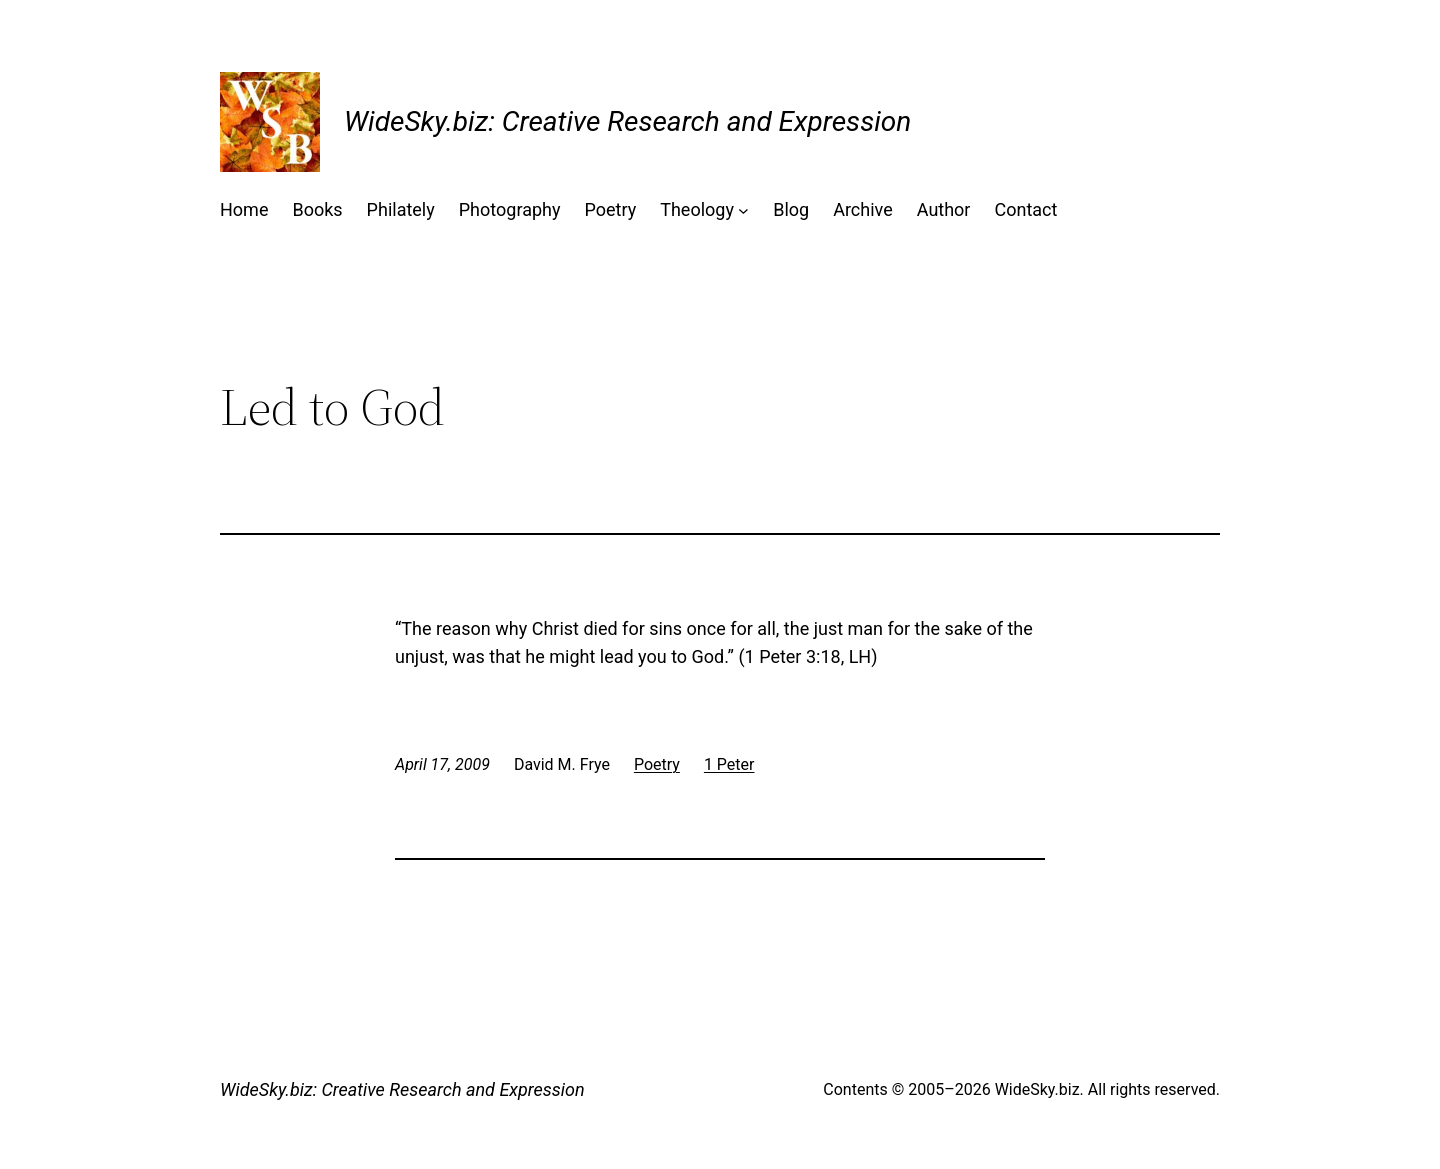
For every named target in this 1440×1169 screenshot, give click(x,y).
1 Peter (729, 764)
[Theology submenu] (743, 210)
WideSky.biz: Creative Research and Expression (627, 121)
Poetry (657, 764)
